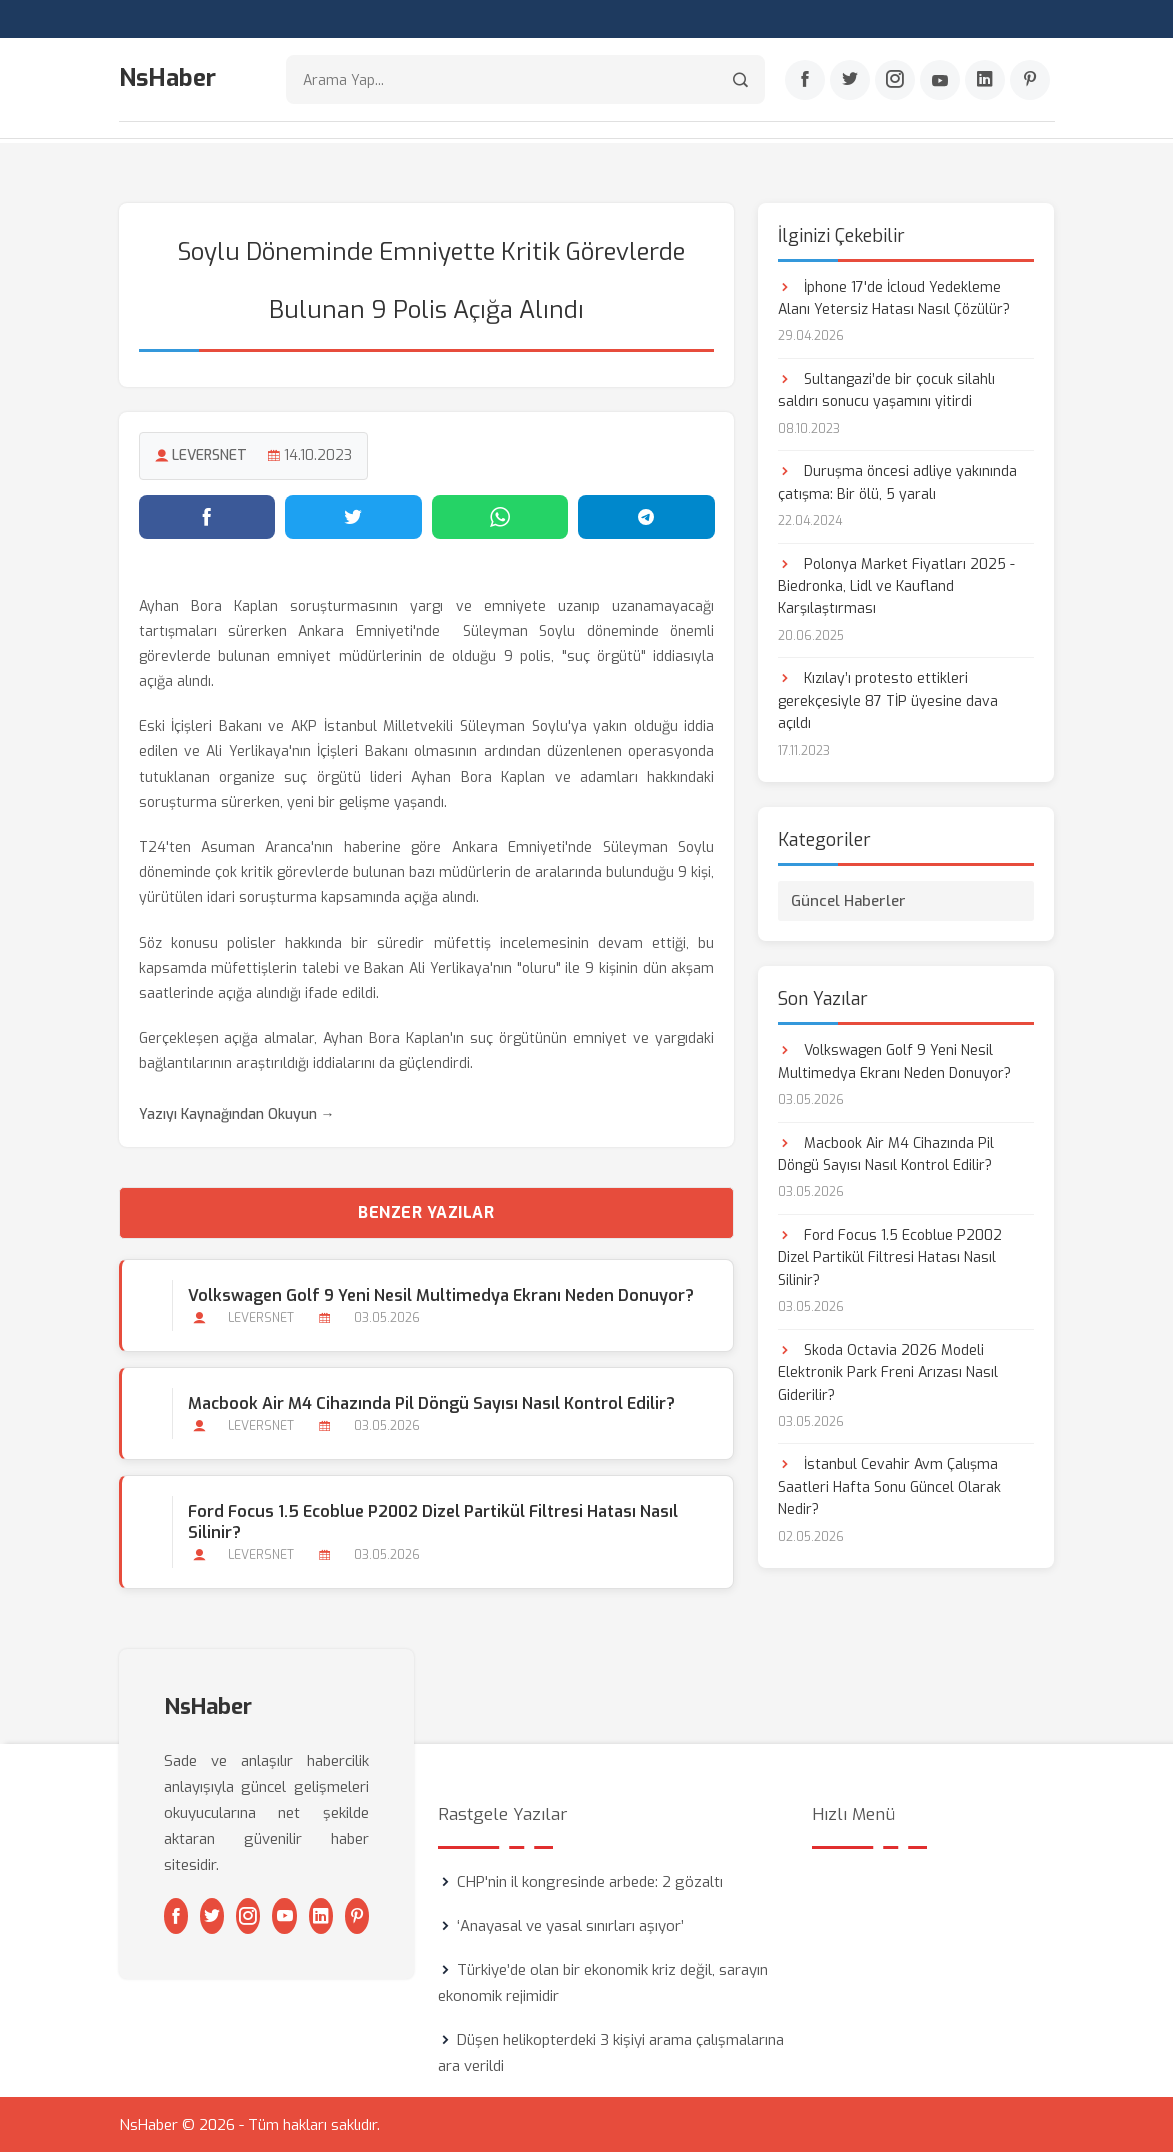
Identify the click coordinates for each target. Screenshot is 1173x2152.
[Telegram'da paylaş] (646, 515)
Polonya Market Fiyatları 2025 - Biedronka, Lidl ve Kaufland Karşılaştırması (896, 585)
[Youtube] (940, 81)
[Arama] (740, 80)
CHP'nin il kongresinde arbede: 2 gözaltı (590, 1881)
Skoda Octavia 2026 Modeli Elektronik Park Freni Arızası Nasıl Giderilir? (888, 1371)
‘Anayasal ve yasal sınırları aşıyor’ (570, 1925)
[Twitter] (850, 81)
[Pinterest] (1030, 81)
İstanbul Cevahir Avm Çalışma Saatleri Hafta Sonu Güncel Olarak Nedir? (889, 1486)
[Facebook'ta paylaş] (207, 515)
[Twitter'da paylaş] (353, 515)
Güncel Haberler (848, 900)
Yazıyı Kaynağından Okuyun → (237, 1112)
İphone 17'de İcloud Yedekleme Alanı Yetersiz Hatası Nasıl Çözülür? (894, 296)
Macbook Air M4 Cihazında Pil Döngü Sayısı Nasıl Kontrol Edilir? (431, 1402)
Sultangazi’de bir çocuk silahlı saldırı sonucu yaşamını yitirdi (886, 388)
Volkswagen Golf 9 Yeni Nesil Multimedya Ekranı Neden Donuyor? (441, 1293)
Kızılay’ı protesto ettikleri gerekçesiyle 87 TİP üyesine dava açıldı (888, 700)
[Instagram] (895, 81)
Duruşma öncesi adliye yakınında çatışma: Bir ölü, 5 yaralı (897, 481)
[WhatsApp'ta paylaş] (500, 515)
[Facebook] (805, 81)
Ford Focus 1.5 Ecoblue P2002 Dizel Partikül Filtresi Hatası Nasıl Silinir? (433, 1521)
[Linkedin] (985, 81)
